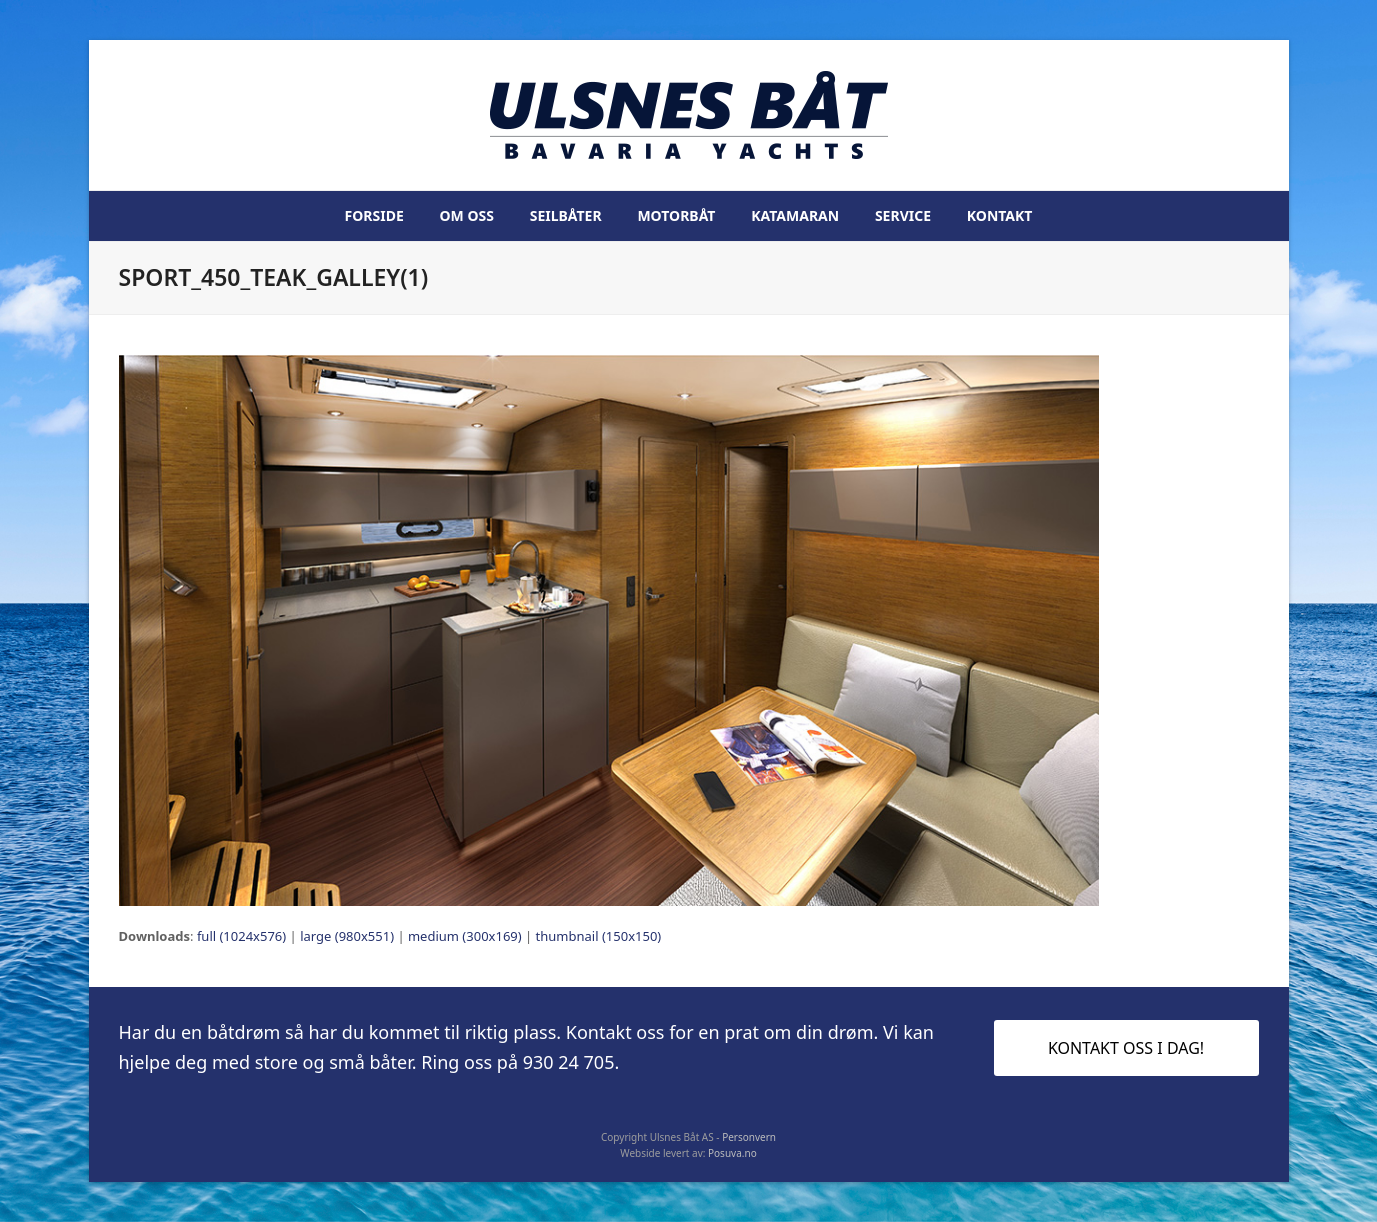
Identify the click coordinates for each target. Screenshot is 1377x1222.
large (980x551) (347, 936)
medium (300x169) (465, 936)
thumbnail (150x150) (599, 936)
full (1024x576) (241, 936)
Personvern (749, 1137)
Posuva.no (732, 1153)
